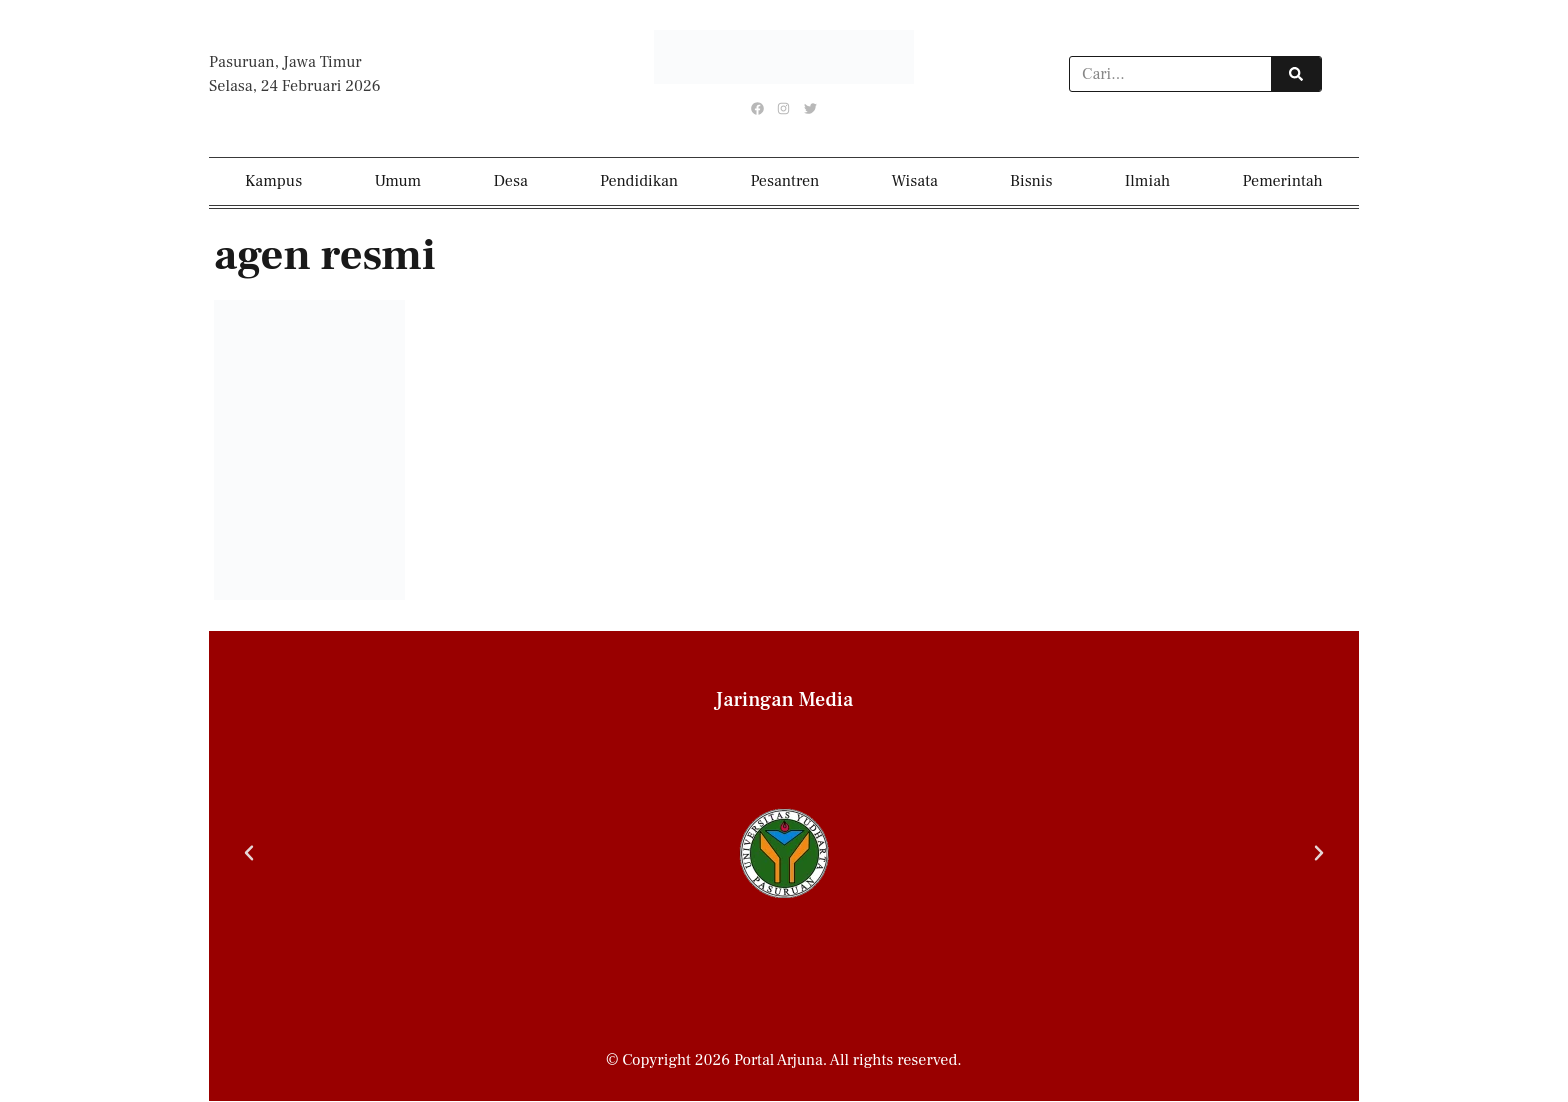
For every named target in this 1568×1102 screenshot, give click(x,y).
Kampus (273, 182)
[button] (249, 854)
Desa (511, 182)
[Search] (1296, 74)
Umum (397, 182)
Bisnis (1031, 182)
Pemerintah (1283, 182)
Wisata (915, 182)
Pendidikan (639, 182)
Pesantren (784, 182)
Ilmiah (1148, 182)
